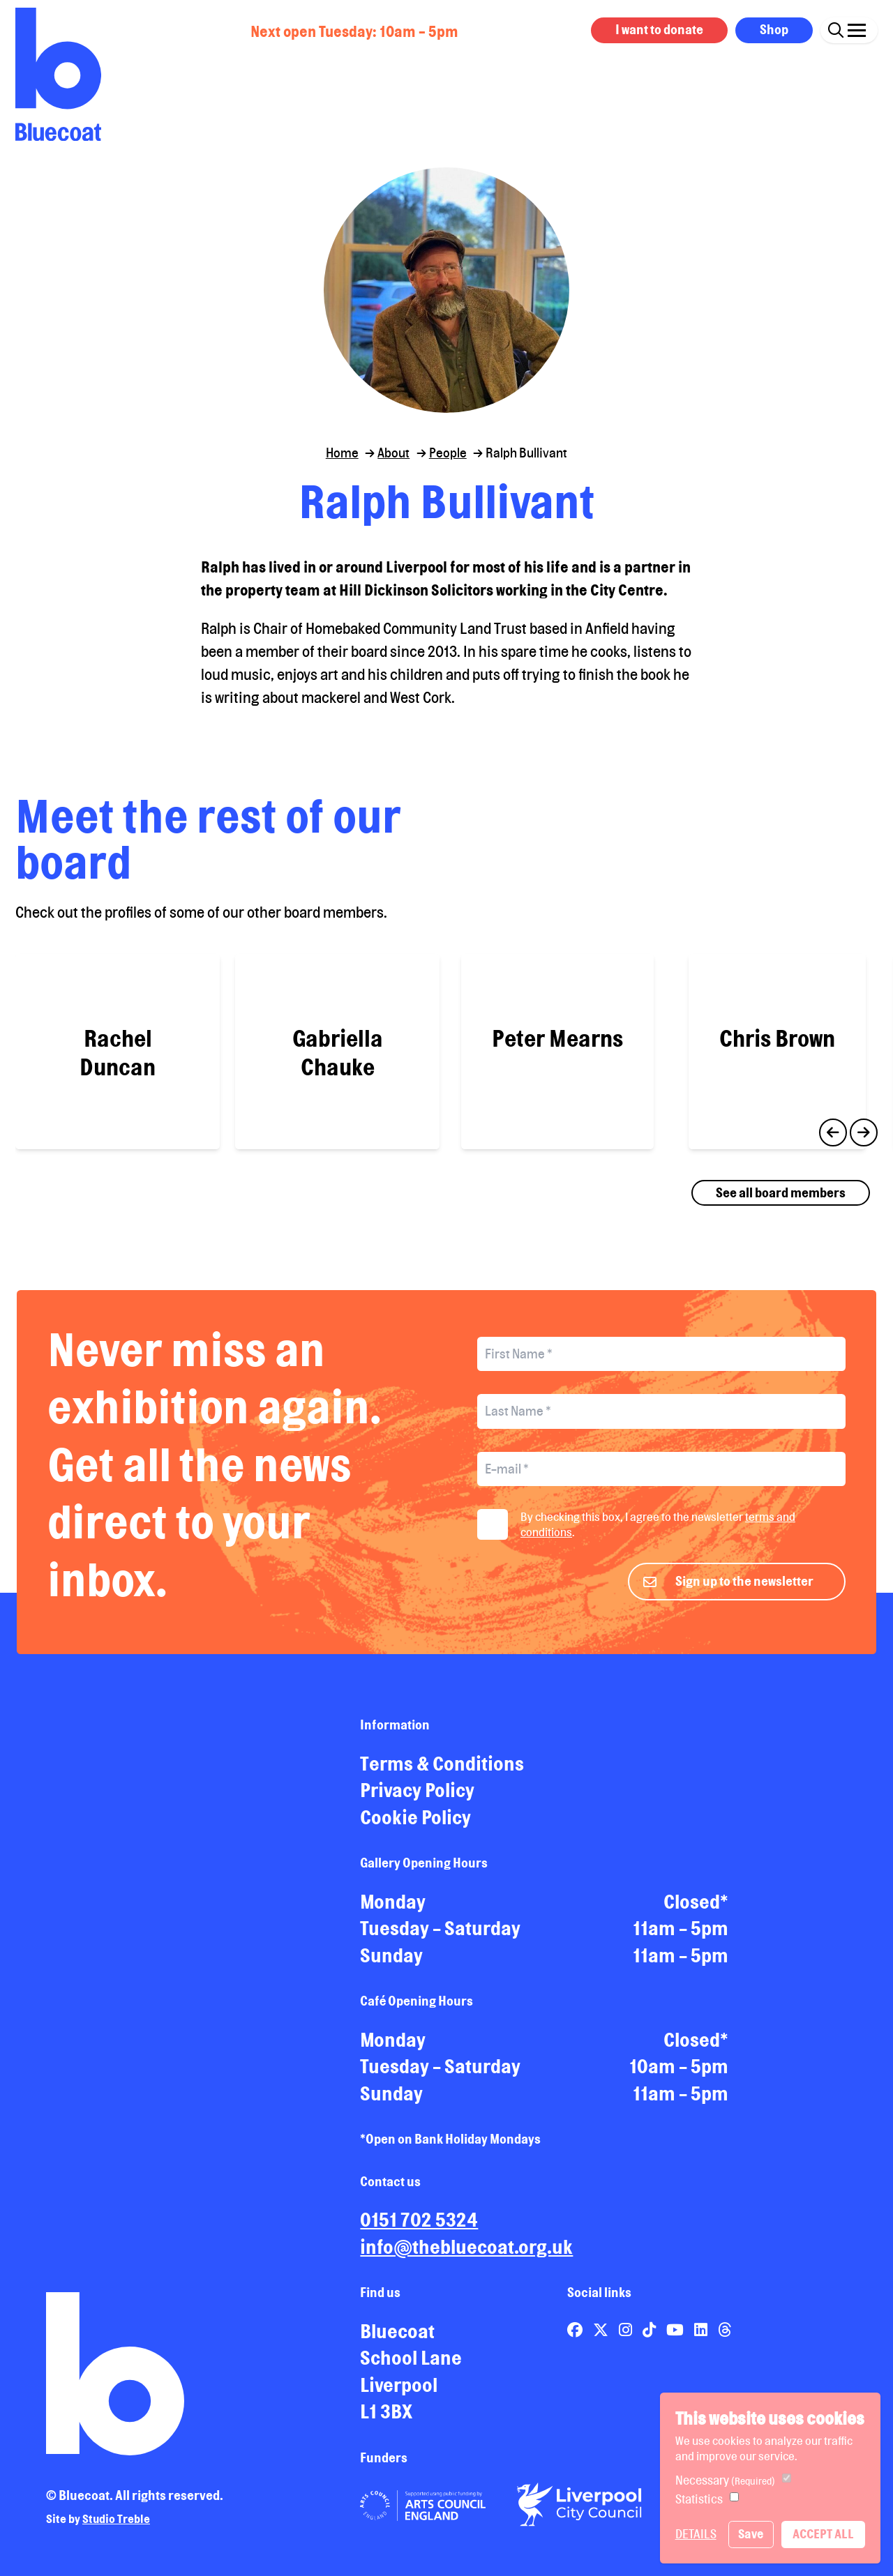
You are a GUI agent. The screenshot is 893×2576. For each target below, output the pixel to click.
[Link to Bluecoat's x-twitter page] (602, 2326)
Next (864, 1129)
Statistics (699, 2499)
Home (342, 452)
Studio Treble (116, 2516)
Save (750, 2533)
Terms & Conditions (442, 1760)
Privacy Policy (417, 1787)
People (448, 452)
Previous (833, 1129)
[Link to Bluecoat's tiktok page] (651, 2326)
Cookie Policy (415, 1814)
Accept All (823, 2533)
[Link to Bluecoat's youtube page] (676, 2326)
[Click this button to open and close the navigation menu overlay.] (856, 28)
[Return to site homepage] (58, 74)
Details (695, 2533)
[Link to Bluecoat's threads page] (724, 2326)
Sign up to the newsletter (744, 1577)
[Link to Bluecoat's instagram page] (627, 2326)
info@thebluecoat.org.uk (466, 2243)
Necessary (725, 2480)
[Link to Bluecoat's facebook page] (576, 2326)
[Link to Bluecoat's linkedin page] (702, 2326)
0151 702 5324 (419, 2217)
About (393, 452)
